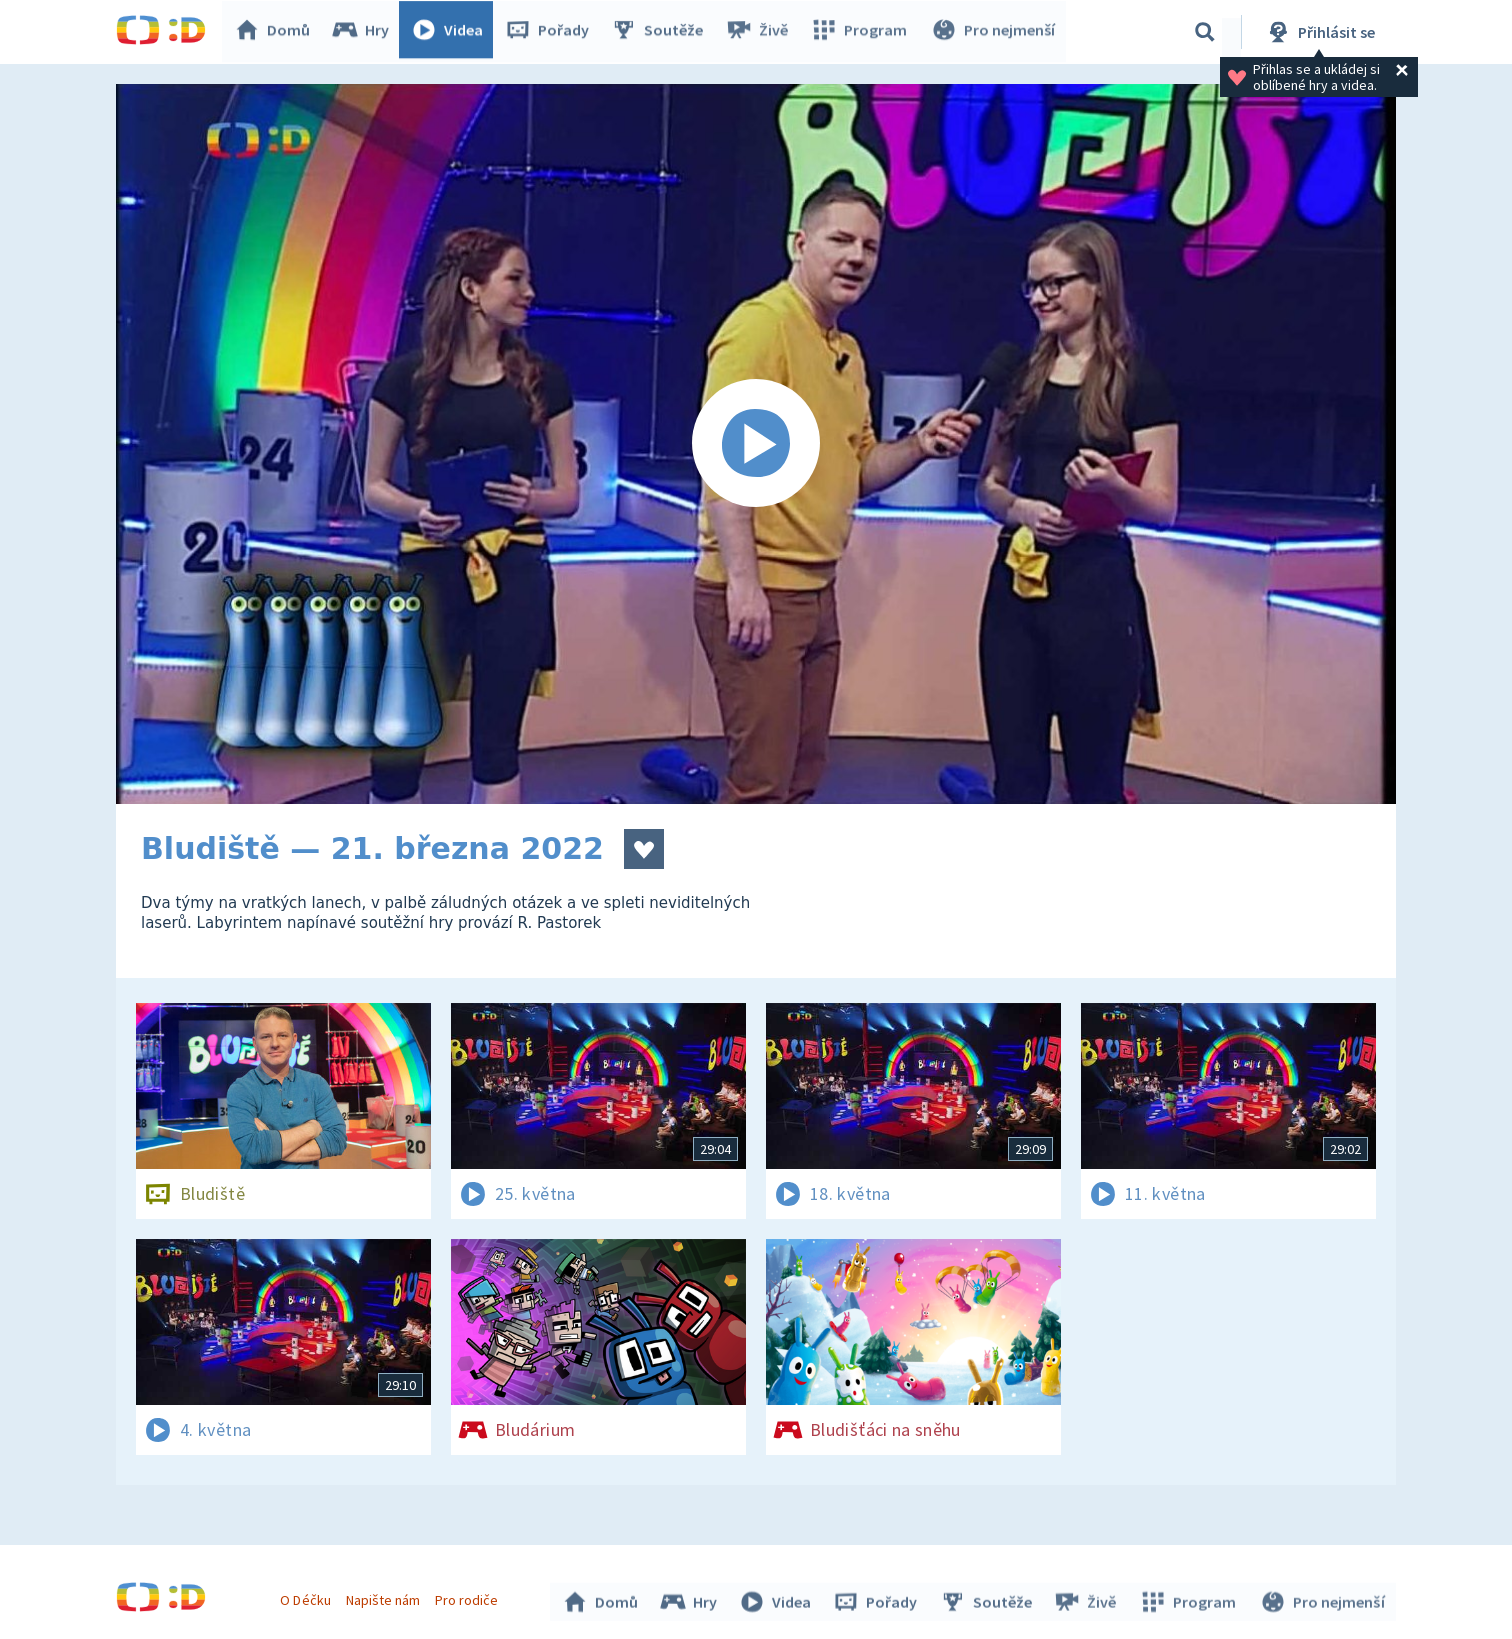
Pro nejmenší (994, 32)
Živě (761, 32)
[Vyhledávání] (1205, 32)
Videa (452, 32)
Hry (365, 32)
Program (862, 32)
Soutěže (662, 32)
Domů (277, 32)
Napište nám (385, 1597)
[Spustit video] (756, 444)
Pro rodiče (469, 1597)
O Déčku (308, 1597)
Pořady (552, 32)
